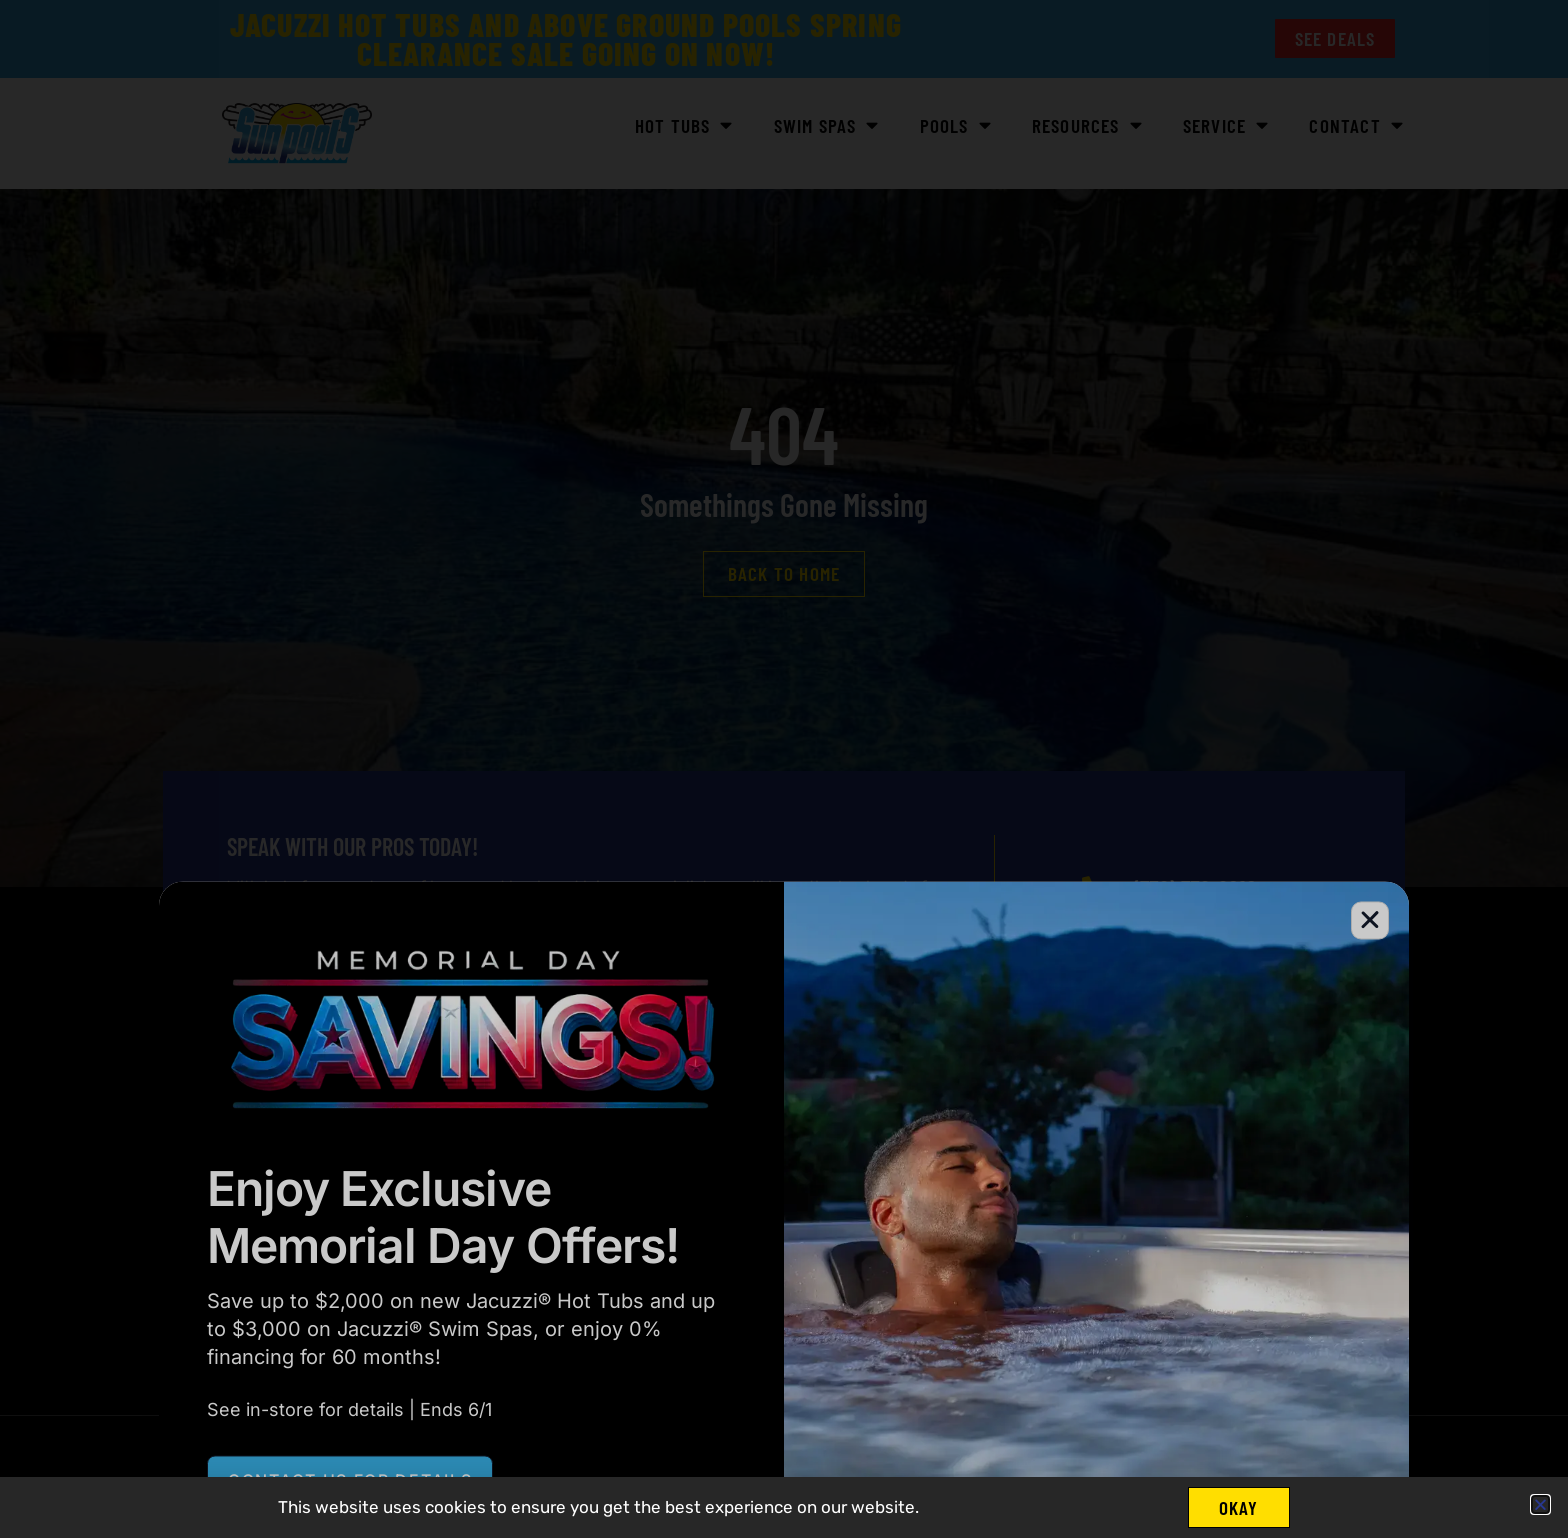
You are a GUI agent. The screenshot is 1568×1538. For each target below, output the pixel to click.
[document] (784, 769)
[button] (1540, 1504)
